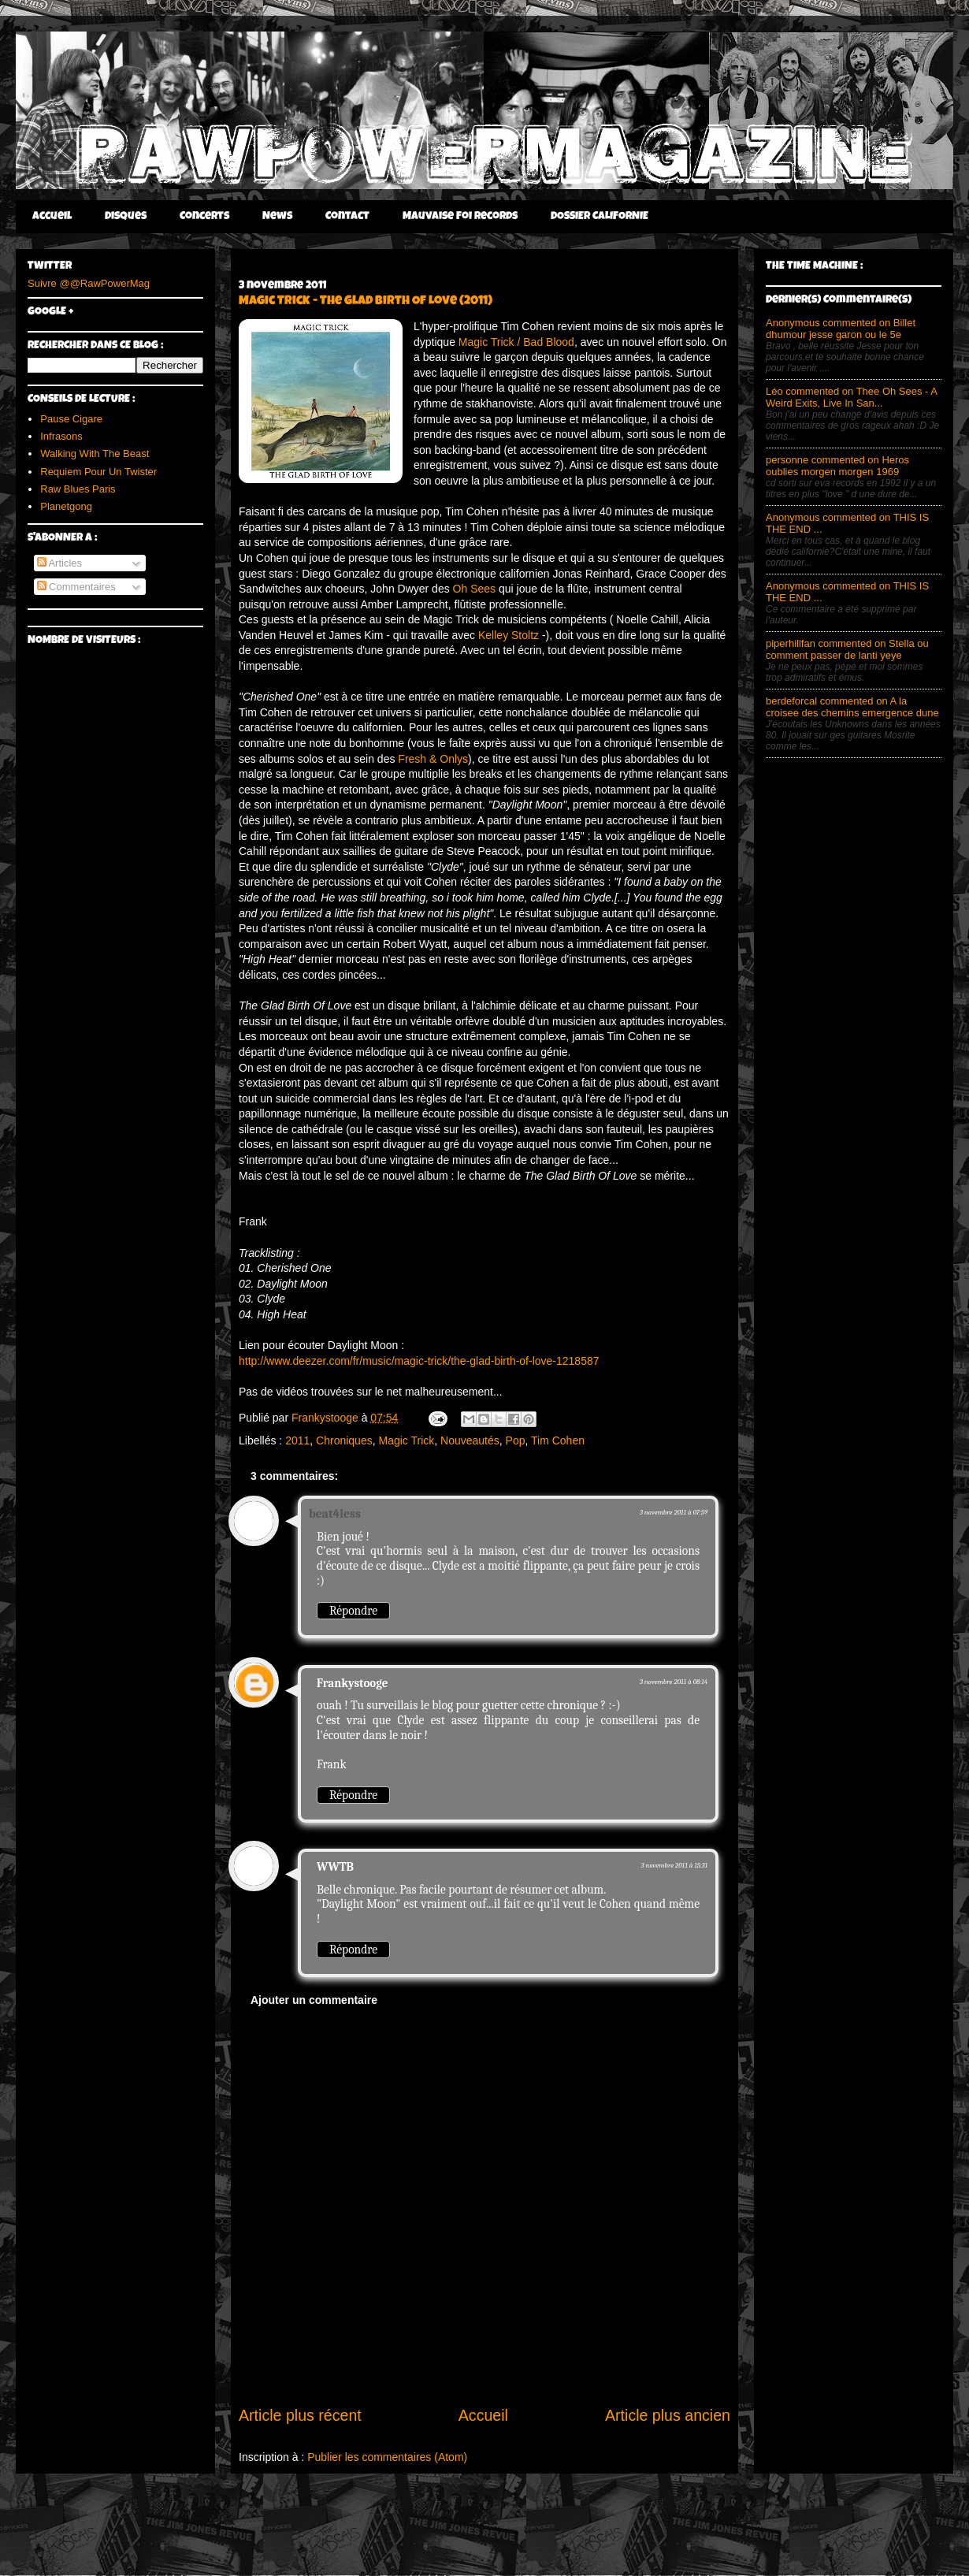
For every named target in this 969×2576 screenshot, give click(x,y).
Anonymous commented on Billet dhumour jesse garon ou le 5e (840, 328)
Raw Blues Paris (77, 489)
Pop (515, 1440)
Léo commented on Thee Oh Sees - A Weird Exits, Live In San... (851, 397)
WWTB (335, 1867)
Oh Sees (474, 588)
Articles (60, 563)
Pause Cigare (71, 419)
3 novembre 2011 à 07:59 (673, 1512)
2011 (297, 1440)
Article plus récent (300, 2415)
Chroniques (344, 1440)
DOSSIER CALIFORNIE (599, 216)
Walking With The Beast (94, 453)
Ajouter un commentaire (314, 2000)
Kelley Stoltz (508, 635)
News (277, 216)
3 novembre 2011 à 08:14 (673, 1682)
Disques (126, 216)
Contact (347, 216)
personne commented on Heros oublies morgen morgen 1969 (837, 466)
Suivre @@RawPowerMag (89, 283)
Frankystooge (352, 1683)
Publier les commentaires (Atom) (387, 2457)
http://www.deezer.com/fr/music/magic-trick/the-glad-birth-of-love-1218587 (419, 1361)
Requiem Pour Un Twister (98, 472)
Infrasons (61, 436)
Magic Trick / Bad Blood (516, 342)
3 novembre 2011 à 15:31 (673, 1865)
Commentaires (76, 587)
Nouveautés (469, 1440)
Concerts (204, 216)
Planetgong (66, 506)
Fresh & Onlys (433, 759)
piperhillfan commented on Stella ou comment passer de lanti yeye (847, 649)
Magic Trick (406, 1440)
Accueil (52, 216)
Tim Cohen (558, 1440)
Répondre (353, 1611)
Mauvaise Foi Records (460, 216)
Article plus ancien (667, 2415)
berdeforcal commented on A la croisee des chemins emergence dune (852, 707)
